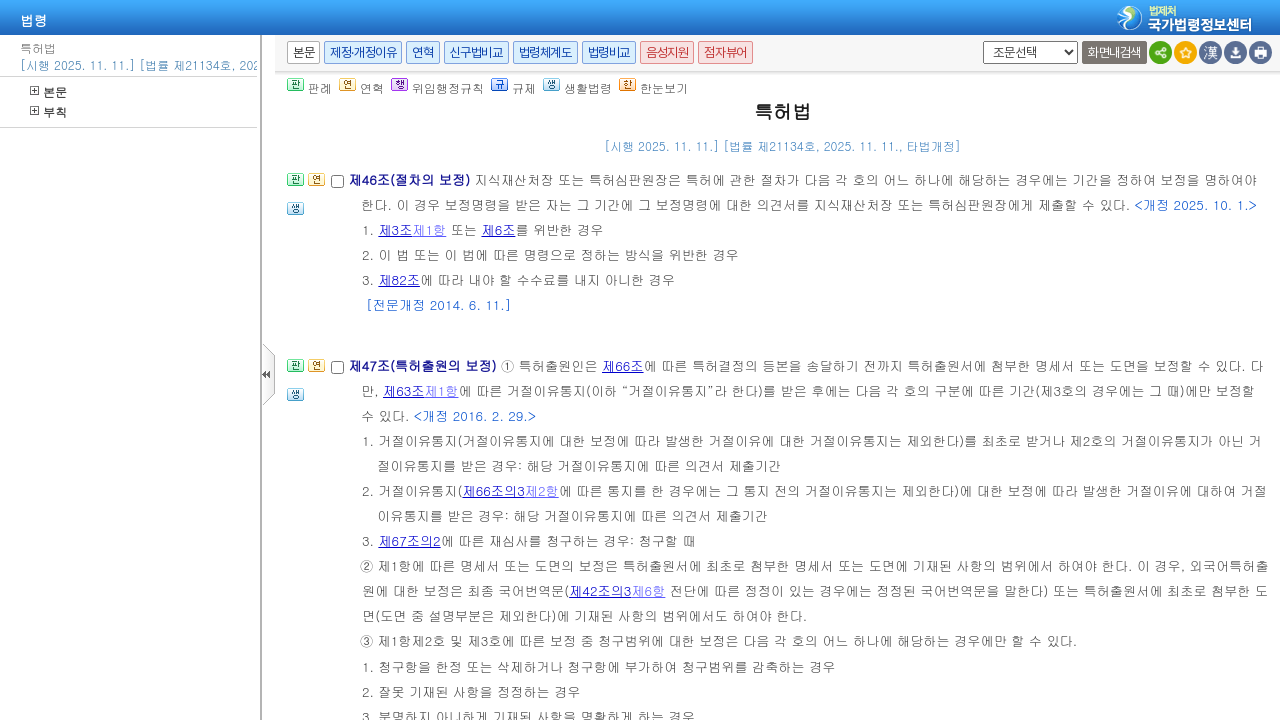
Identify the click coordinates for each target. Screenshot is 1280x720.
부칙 (48, 111)
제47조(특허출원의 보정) (424, 365)
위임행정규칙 (437, 87)
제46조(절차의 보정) (411, 179)
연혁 (422, 52)
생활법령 (577, 87)
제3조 (395, 229)
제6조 (498, 229)
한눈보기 (653, 87)
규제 (513, 87)
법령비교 (609, 52)
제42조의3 (600, 590)
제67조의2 (409, 540)
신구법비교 (476, 52)
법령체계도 (545, 52)
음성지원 (667, 52)
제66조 (623, 365)
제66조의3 (493, 490)
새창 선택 (979, 41)
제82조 (399, 279)
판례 (309, 87)
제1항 (429, 229)
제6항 (648, 590)
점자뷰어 (725, 52)
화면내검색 (1114, 52)
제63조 (404, 390)
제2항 (542, 490)
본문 (48, 91)
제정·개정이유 (363, 52)
